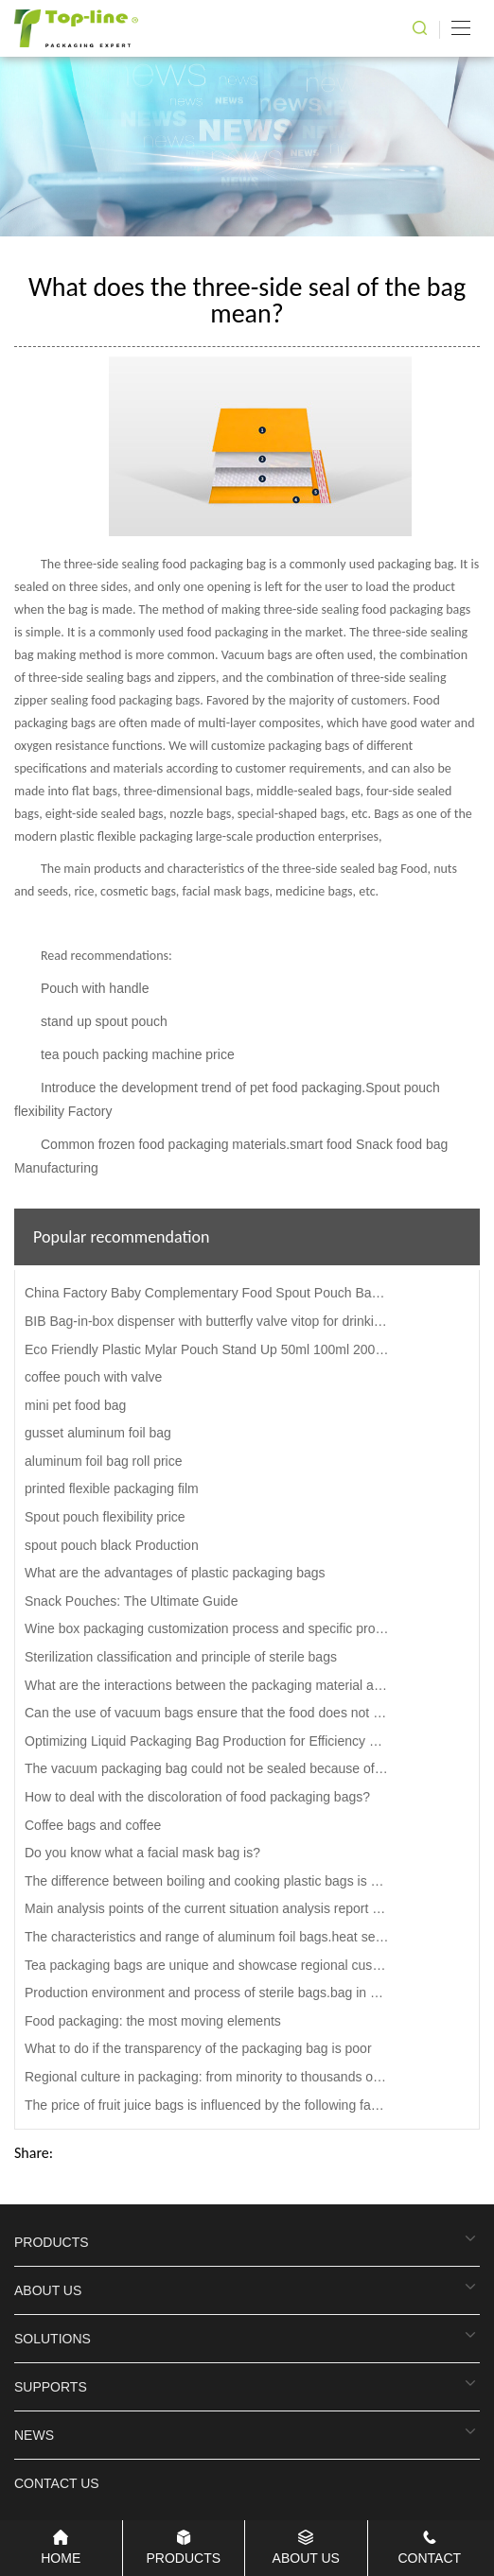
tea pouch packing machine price (138, 1054)
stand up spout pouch (104, 1021)
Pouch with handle (95, 988)
